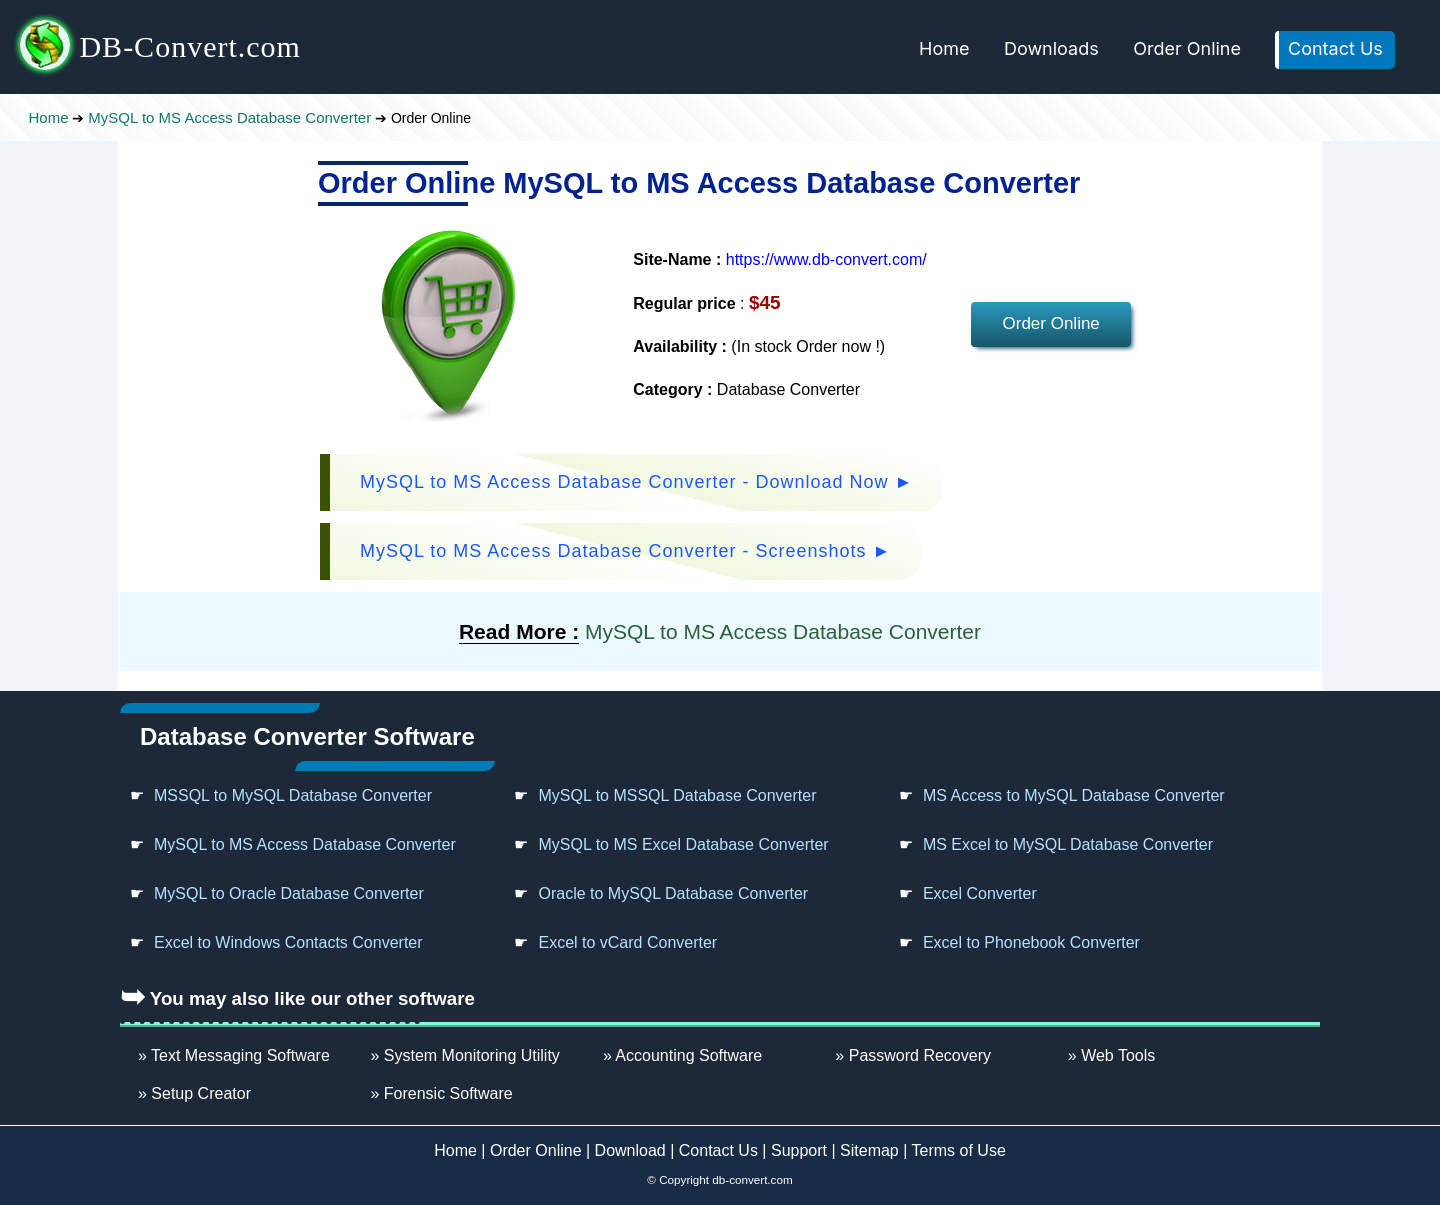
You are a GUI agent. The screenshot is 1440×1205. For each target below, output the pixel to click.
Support (799, 1150)
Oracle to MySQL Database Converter (673, 893)
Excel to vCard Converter (627, 942)
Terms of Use (959, 1150)
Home (944, 48)
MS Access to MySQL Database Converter (1074, 795)
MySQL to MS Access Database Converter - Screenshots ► (625, 551)
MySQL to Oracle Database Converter (289, 893)
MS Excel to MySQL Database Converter (1068, 844)
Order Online (1187, 48)
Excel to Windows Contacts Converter (288, 942)
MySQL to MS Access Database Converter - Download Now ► (636, 482)
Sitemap (869, 1150)
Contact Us (1335, 48)
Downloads (1051, 48)
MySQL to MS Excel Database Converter (683, 844)
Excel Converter (980, 893)
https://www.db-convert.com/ (826, 259)
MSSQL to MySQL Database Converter (293, 795)
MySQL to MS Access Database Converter (229, 117)
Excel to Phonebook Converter (1031, 942)
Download (630, 1150)
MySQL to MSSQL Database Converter (677, 795)
